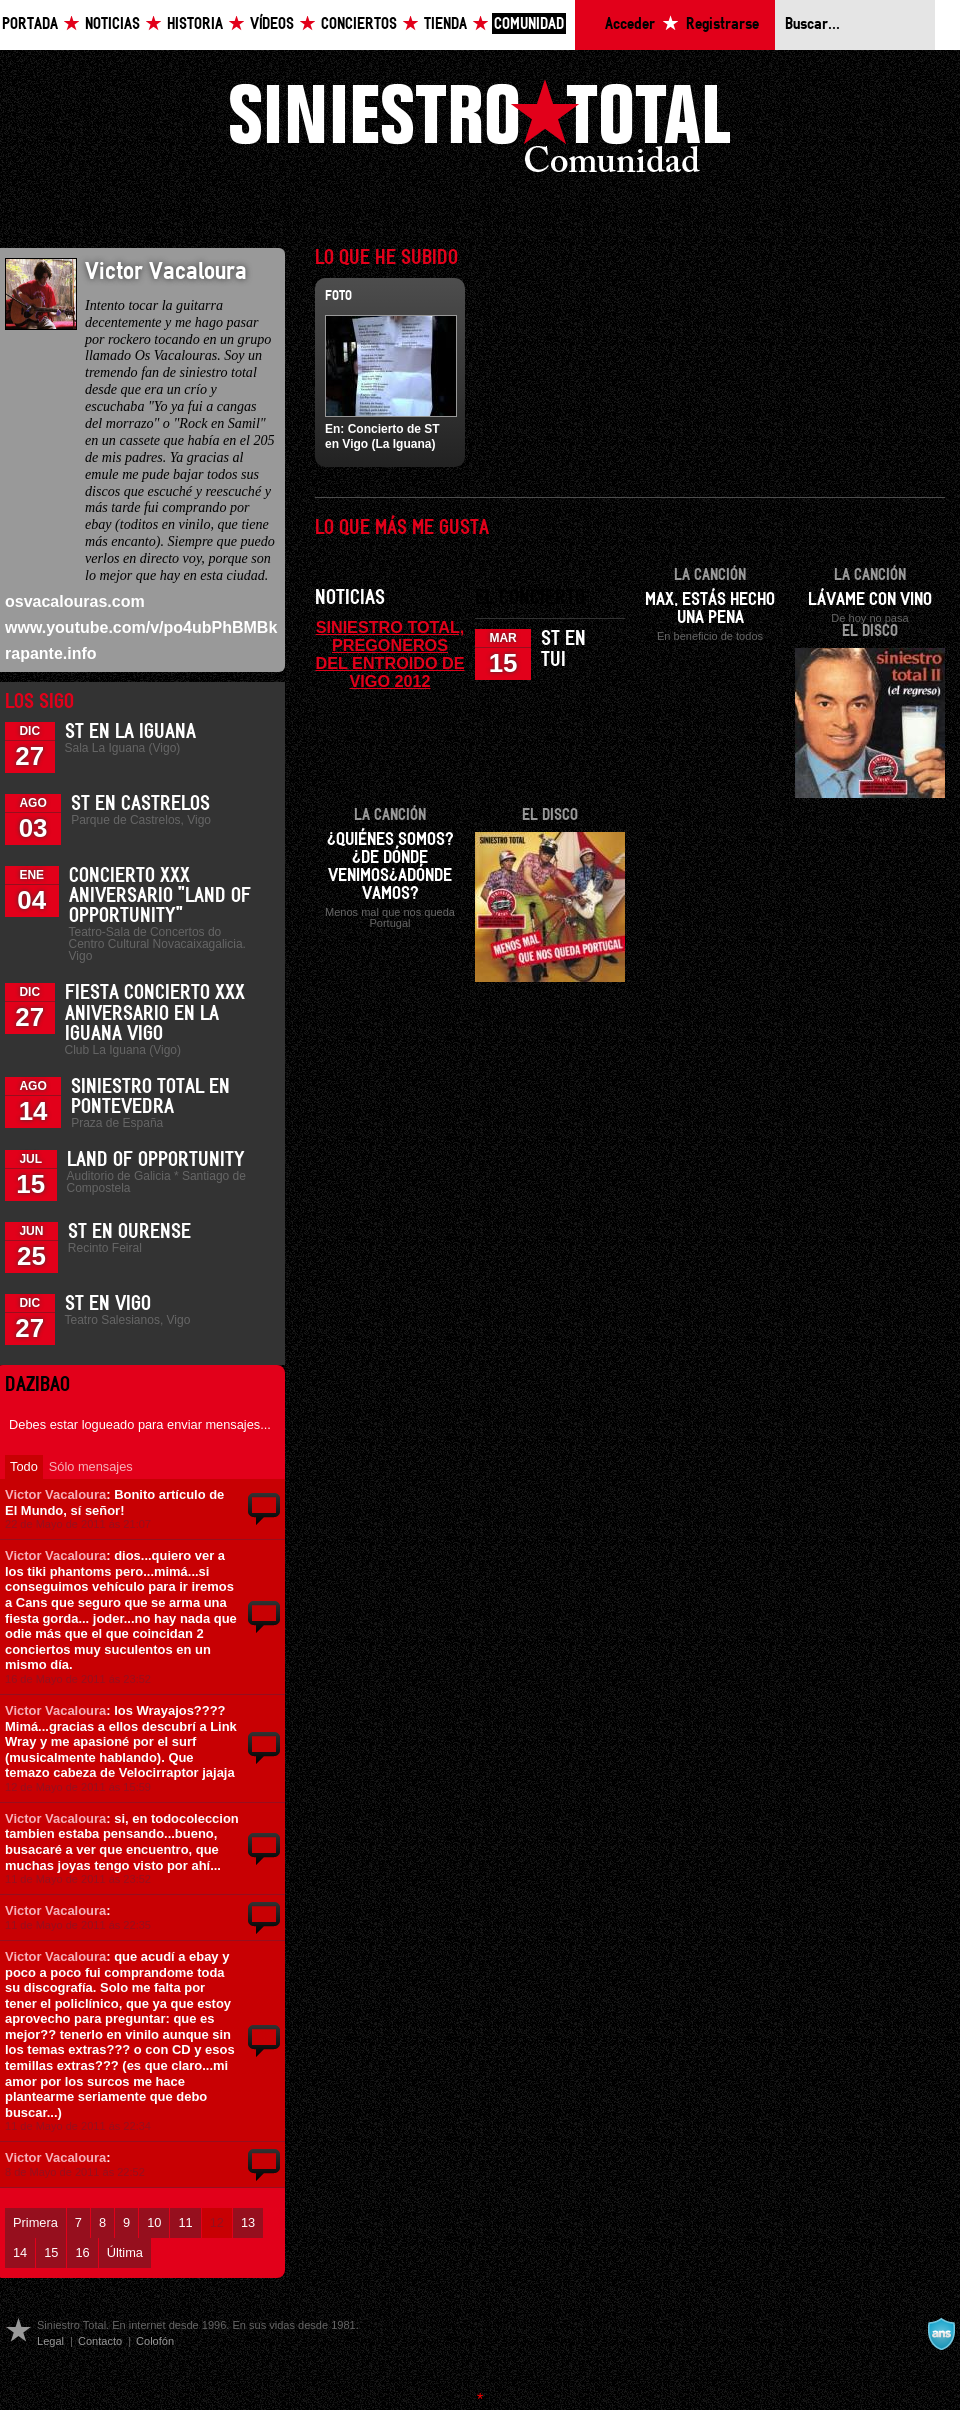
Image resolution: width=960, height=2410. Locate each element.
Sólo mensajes (91, 1466)
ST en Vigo (108, 1304)
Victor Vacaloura (55, 1494)
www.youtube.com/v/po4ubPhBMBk (141, 627)
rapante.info (51, 653)
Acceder (630, 24)
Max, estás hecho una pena (710, 609)
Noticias (112, 24)
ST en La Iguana (130, 732)
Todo (24, 1466)
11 (185, 2222)
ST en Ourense (129, 1232)
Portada (30, 24)
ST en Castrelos (140, 804)
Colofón (155, 2341)
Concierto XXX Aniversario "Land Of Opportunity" (160, 896)
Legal (50, 2341)
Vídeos (272, 24)
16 (82, 2252)
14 (20, 2252)
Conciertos (359, 24)
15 (51, 2252)
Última (125, 2252)
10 (154, 2222)
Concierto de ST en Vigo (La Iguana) (382, 436)
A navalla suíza (941, 2334)
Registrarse (722, 24)
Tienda (445, 24)
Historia (195, 24)
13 (248, 2222)
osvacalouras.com (75, 601)
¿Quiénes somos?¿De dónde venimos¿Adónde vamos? (390, 867)
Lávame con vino (870, 600)
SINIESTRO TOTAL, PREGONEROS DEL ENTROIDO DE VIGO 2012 (390, 654)
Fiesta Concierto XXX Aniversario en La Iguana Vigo (155, 1013)
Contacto (100, 2341)
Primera (35, 2222)
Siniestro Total (480, 131)
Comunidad (529, 24)
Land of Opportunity (156, 1160)
